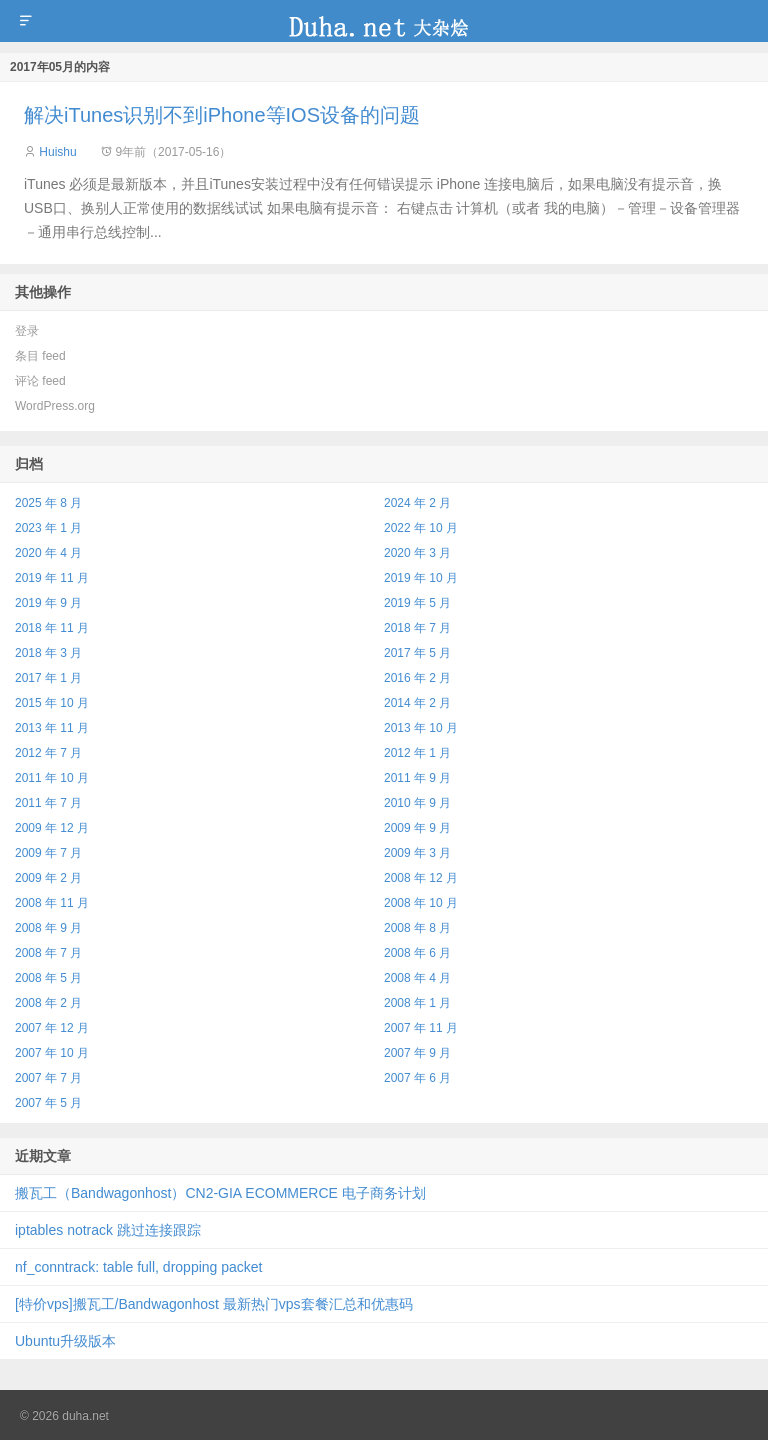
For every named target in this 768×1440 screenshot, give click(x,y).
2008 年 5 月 (48, 978)
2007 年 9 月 (417, 1053)
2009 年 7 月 (48, 853)
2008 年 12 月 (421, 878)
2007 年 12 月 (52, 1028)
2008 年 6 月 (417, 953)
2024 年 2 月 (417, 503)
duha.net (384, 21)
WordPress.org (55, 406)
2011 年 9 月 (417, 778)
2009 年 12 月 (52, 828)
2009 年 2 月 (48, 878)
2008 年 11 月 (52, 903)
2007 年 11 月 (421, 1028)
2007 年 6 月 (417, 1078)
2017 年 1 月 (48, 678)
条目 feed (40, 356)
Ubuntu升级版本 (65, 1341)
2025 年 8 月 (48, 503)
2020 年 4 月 (48, 553)
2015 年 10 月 (52, 703)
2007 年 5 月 (48, 1103)
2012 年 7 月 (48, 753)
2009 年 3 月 (417, 853)
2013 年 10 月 (421, 728)
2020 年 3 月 (417, 553)
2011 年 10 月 (52, 778)
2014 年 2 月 (417, 703)
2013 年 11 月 (52, 728)
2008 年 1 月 (417, 1003)
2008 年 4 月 (417, 978)
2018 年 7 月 (417, 628)
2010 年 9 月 (417, 803)
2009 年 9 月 (417, 828)
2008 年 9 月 (48, 928)
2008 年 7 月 (48, 953)
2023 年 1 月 (48, 528)
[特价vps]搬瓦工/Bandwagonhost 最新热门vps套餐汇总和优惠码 (214, 1304)
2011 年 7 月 (48, 803)
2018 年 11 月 (52, 628)
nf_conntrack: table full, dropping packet (139, 1267)
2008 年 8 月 (417, 928)
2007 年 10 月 (52, 1053)
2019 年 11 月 (52, 578)
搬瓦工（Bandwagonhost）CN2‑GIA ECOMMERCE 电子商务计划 (220, 1193)
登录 (27, 331)
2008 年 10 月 (421, 903)
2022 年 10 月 (421, 528)
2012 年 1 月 (417, 753)
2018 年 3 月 (48, 653)
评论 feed (40, 381)
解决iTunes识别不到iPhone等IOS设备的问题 (222, 115)
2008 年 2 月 (48, 1003)
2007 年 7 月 (48, 1078)
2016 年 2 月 (417, 678)
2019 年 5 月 (417, 603)
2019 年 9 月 (48, 603)
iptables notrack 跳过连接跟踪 (108, 1230)
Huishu (57, 152)
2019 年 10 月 (421, 578)
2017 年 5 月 (417, 653)
